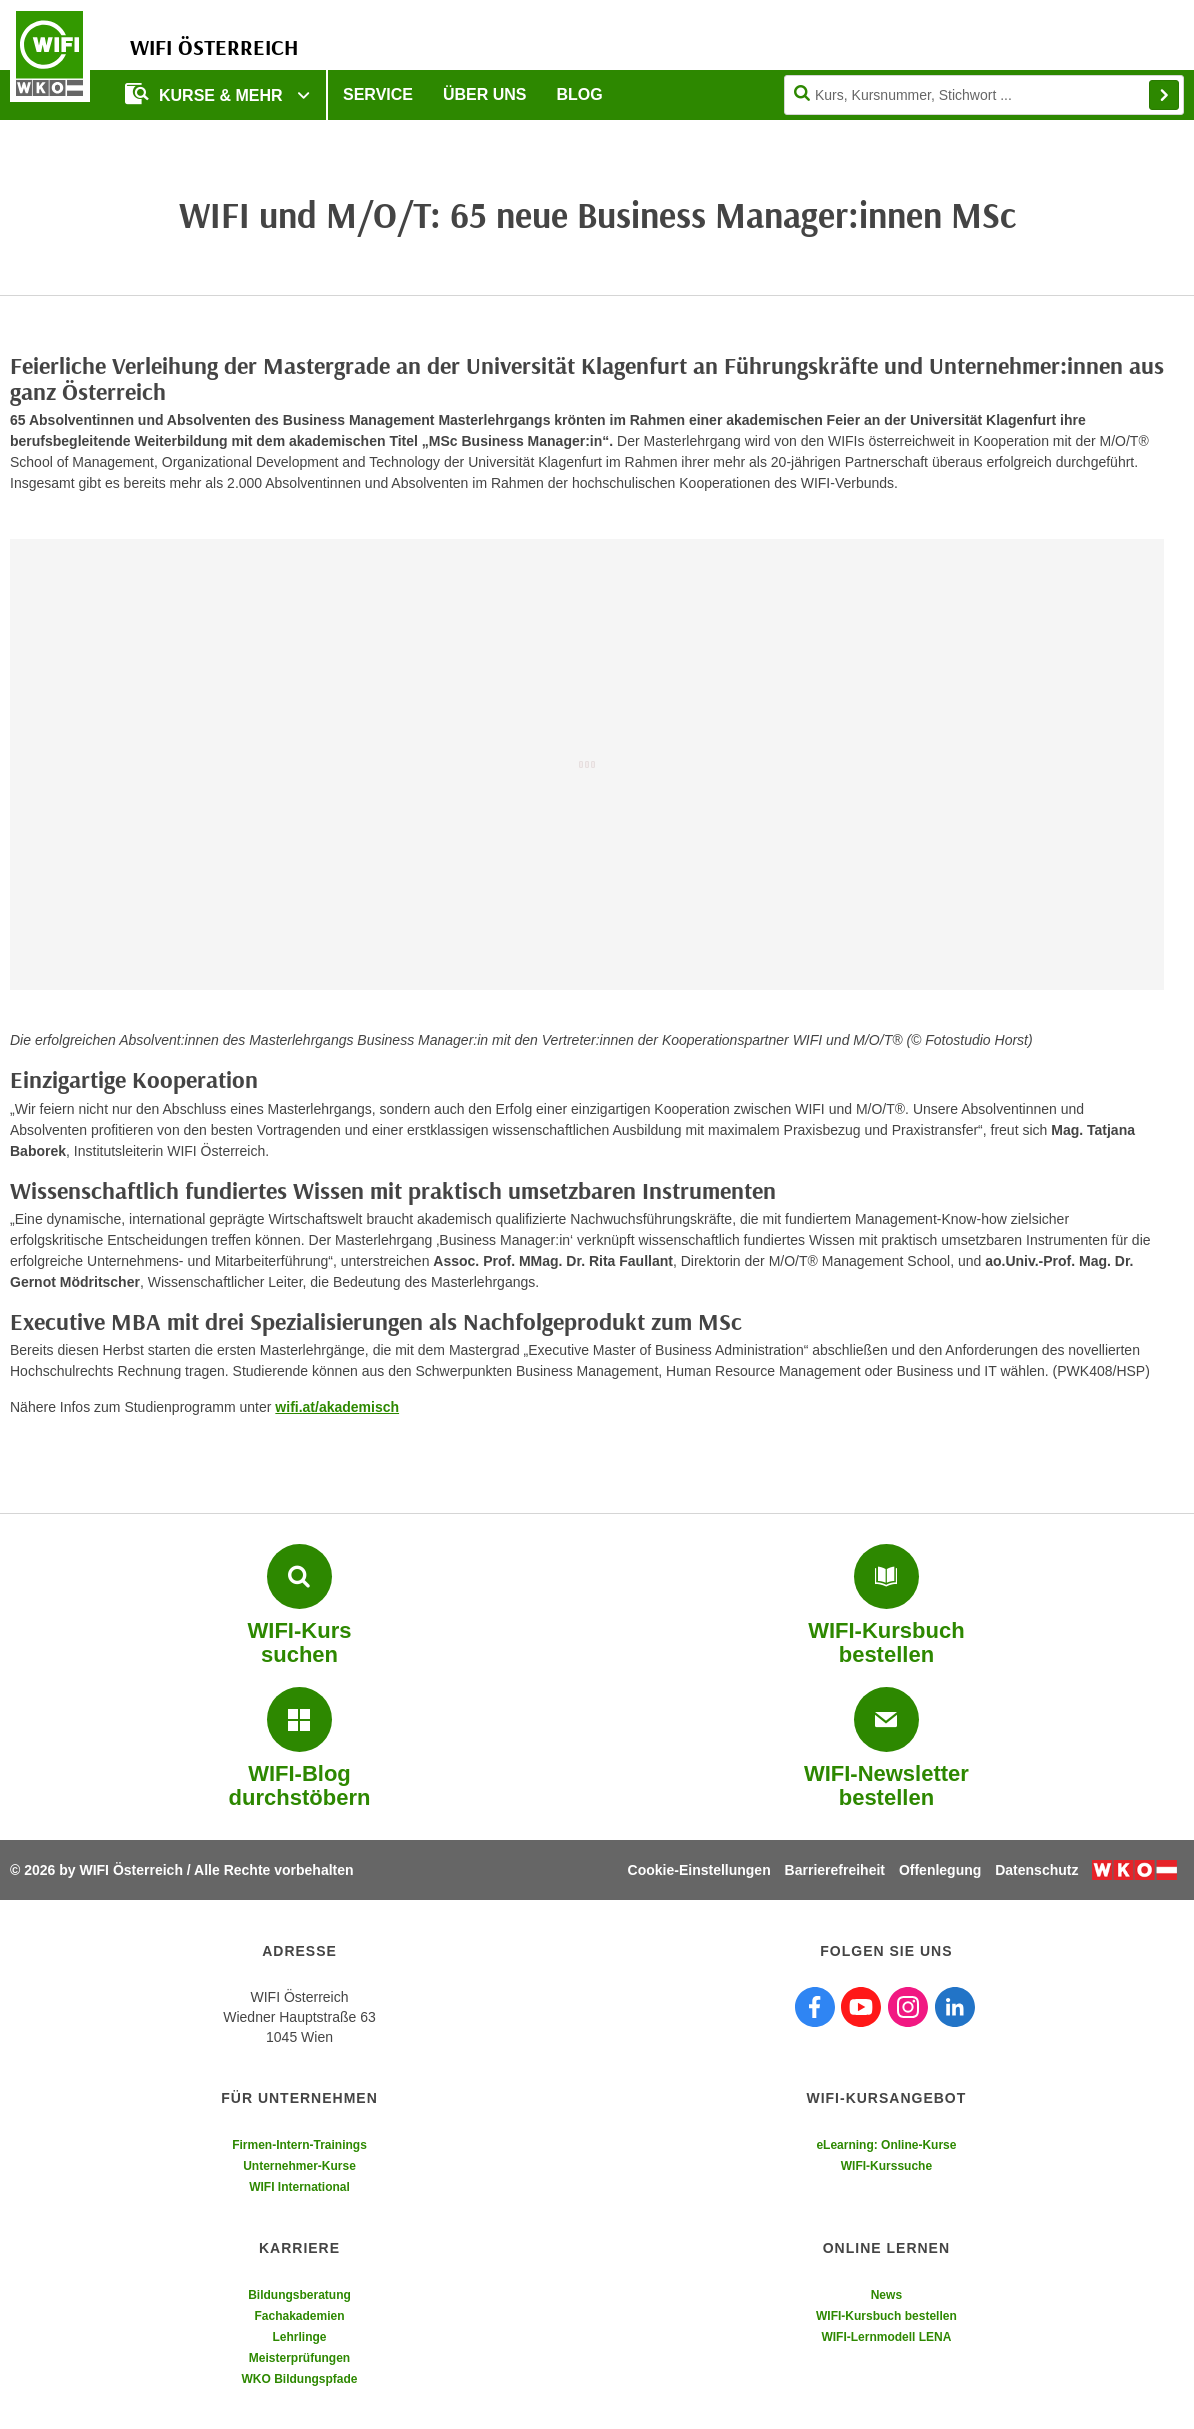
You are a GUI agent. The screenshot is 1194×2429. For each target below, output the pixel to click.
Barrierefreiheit (835, 1870)
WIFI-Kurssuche (886, 2166)
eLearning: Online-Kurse (886, 2145)
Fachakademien (299, 2316)
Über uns (485, 94)
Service (378, 94)
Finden (1164, 95)
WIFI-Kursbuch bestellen (886, 2316)
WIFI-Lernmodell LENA (886, 2337)
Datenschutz (1036, 1870)
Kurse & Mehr (206, 93)
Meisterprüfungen (299, 2358)
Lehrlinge (299, 2337)
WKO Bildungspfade (300, 2379)
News (886, 2295)
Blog (580, 94)
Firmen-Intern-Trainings (299, 2145)
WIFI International (299, 2187)
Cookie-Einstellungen (699, 1870)
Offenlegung (940, 1870)
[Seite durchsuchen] (984, 95)
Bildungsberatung (299, 2295)
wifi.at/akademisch (337, 1407)
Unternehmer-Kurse (299, 2166)
